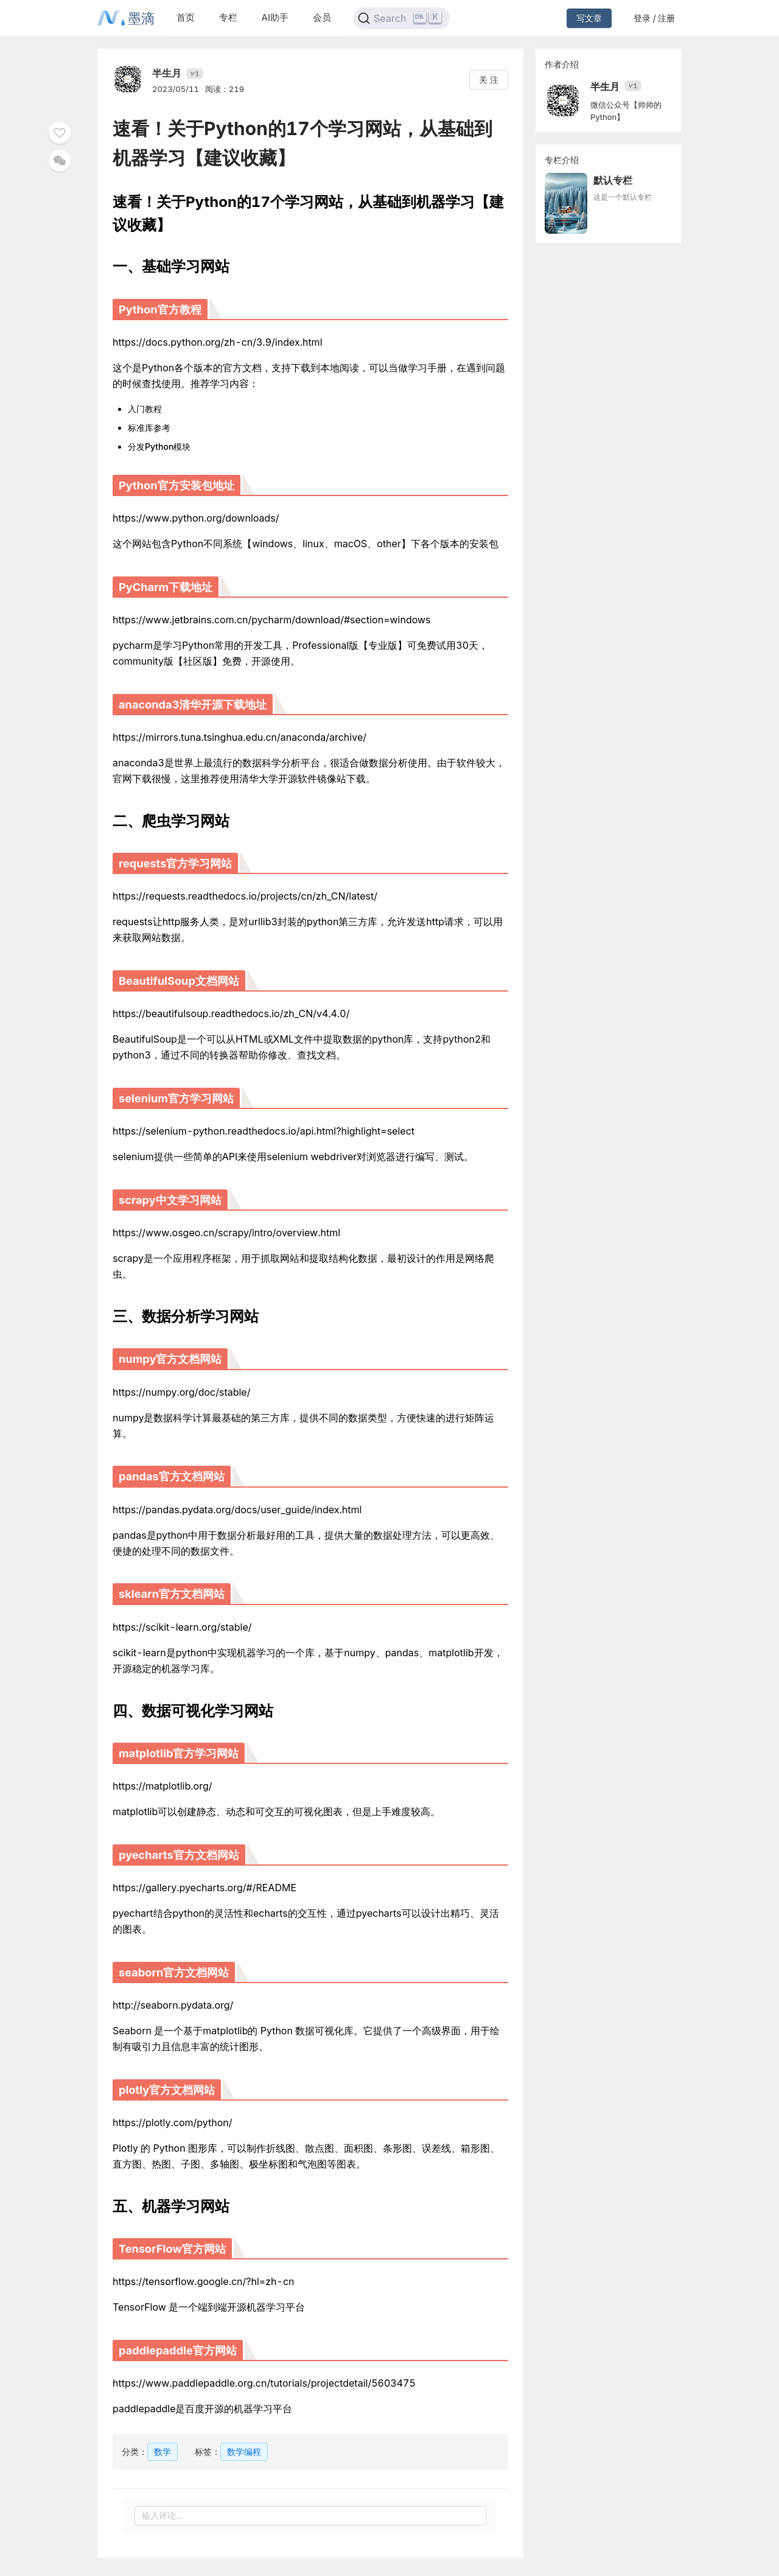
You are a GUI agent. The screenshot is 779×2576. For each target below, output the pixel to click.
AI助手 (275, 17)
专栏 (228, 17)
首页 (185, 17)
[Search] (401, 18)
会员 (322, 17)
